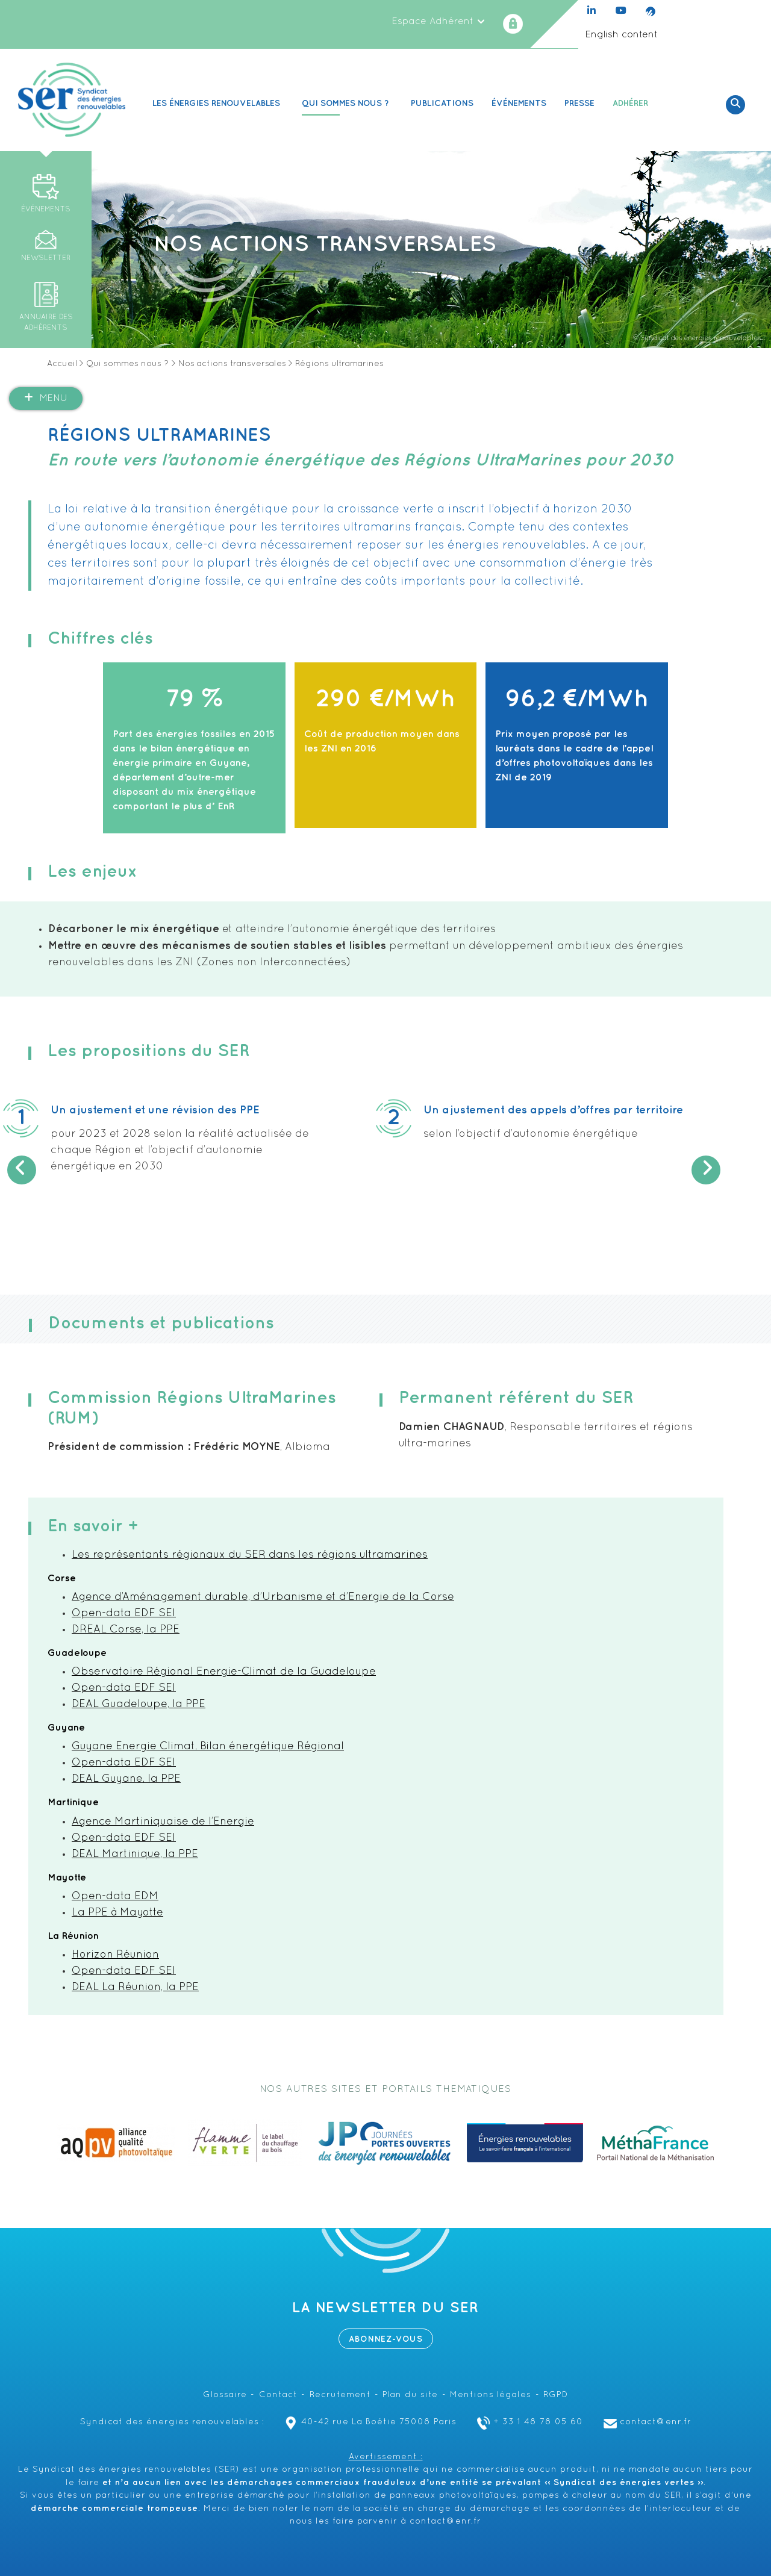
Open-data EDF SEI (124, 1613)
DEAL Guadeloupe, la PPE (138, 1704)
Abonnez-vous (386, 2339)
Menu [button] (45, 398)
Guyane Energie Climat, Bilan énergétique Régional (208, 1746)
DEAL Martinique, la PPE (135, 1854)
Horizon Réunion (115, 1955)
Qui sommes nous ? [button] (347, 103)
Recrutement (340, 2395)
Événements (519, 103)
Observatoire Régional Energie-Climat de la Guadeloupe (224, 1672)
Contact (278, 2395)
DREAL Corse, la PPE (125, 1630)
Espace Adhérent (438, 21)
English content (621, 35)
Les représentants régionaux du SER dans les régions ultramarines (250, 1555)
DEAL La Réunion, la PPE (135, 1987)
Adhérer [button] (632, 103)
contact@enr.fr (646, 2422)
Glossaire (225, 2395)
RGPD (555, 2395)
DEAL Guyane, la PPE (126, 1779)
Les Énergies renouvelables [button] (218, 103)
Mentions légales (490, 2395)
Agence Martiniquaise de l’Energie (163, 1822)
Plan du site (410, 2395)
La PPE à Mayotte (117, 1913)
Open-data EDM (115, 1896)
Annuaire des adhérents (46, 322)
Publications (442, 103)
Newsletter (45, 258)
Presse (579, 103)
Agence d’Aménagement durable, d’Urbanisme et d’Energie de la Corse (263, 1597)
